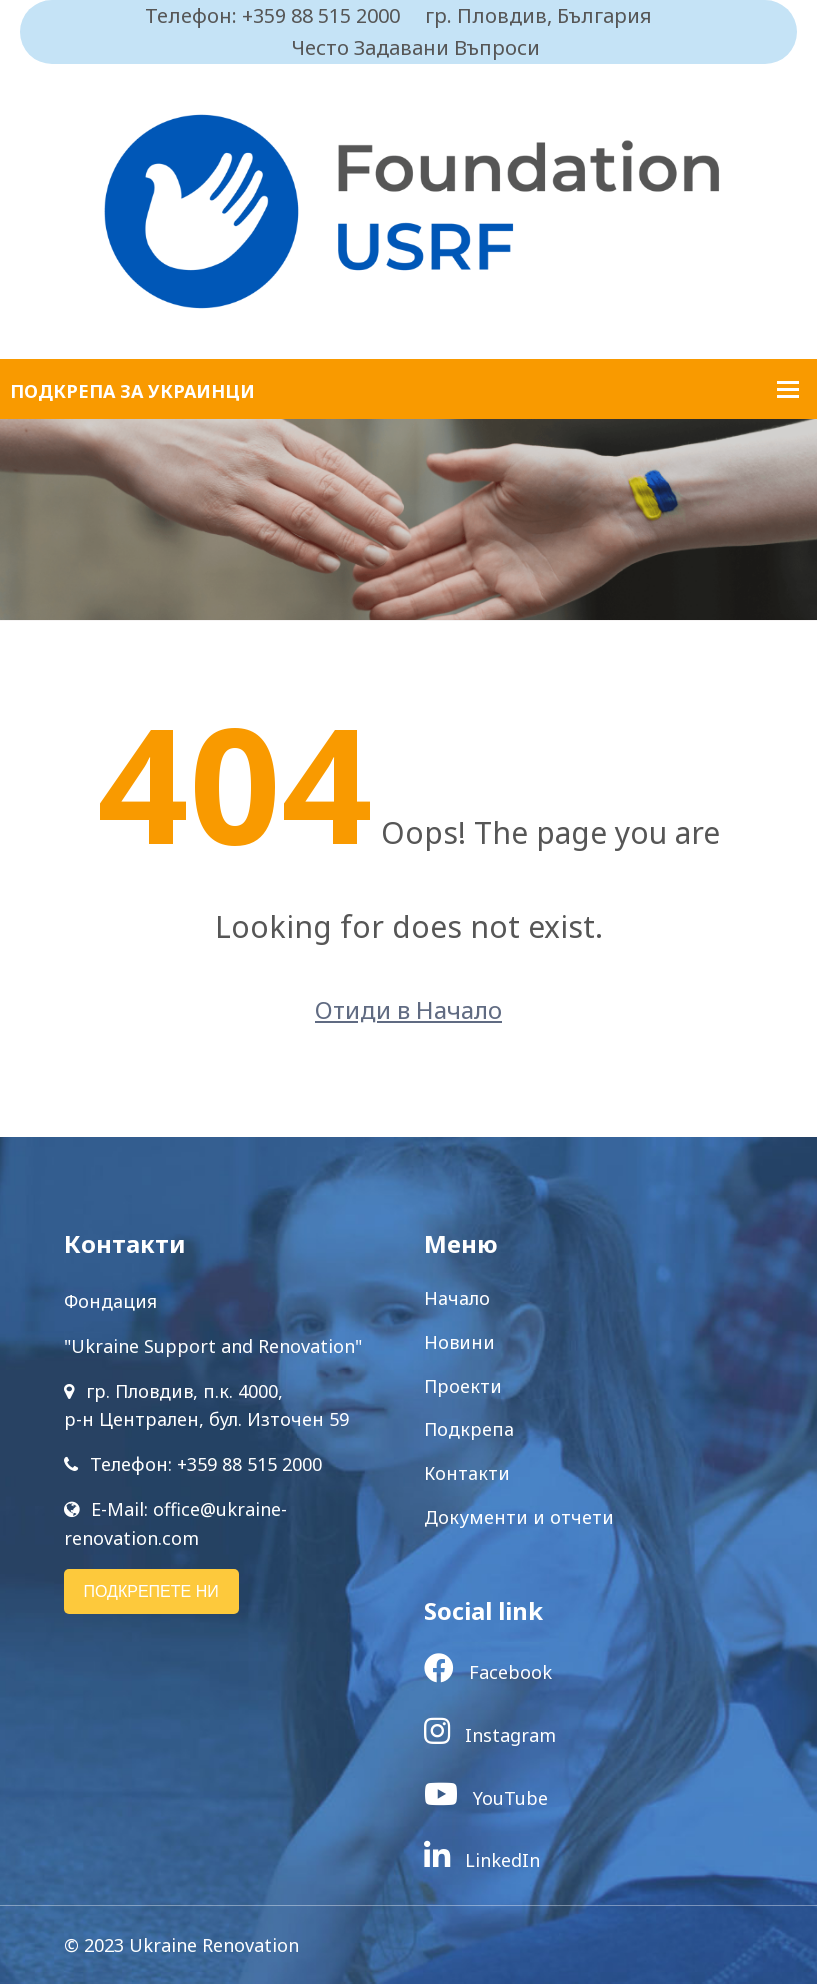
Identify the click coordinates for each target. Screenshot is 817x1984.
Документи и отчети (519, 1517)
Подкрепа (469, 1429)
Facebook (488, 1672)
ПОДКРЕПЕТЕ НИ (151, 1591)
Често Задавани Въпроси (416, 47)
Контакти (467, 1473)
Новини (459, 1342)
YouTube (486, 1798)
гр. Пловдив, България (538, 15)
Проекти (463, 1386)
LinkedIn (482, 1860)
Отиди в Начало (408, 1009)
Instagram (490, 1735)
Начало (457, 1298)
